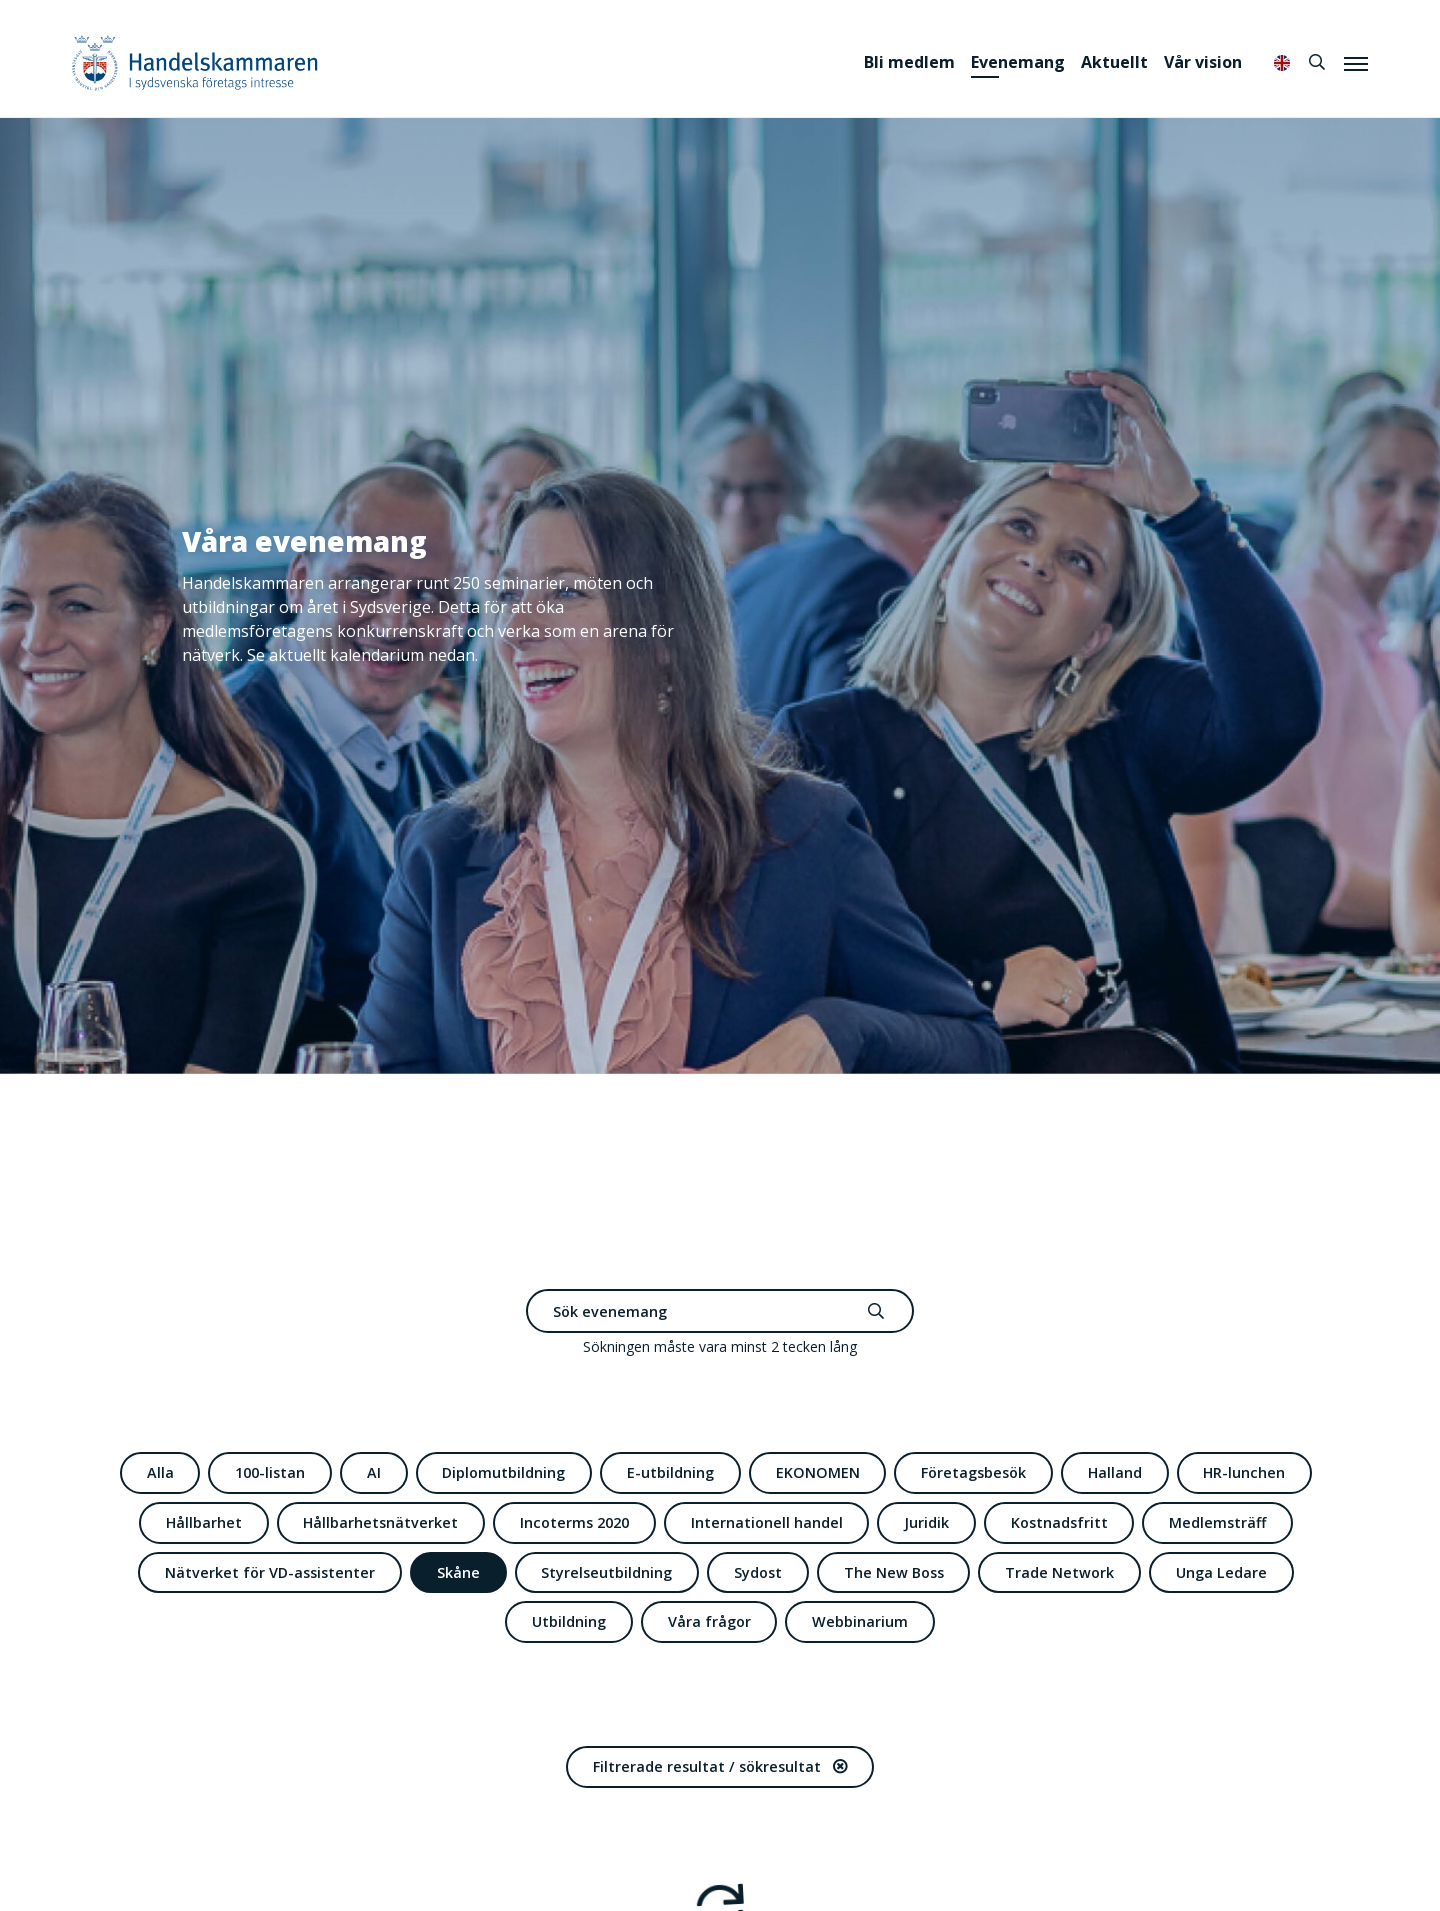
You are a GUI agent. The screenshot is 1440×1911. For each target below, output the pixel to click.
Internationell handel (767, 1522)
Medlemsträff (1217, 1522)
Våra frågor (709, 1621)
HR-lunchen (1244, 1472)
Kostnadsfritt (1059, 1522)
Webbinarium (860, 1621)
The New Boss (894, 1572)
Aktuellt (1114, 62)
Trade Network (1059, 1572)
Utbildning (569, 1621)
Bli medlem (909, 62)
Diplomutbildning (503, 1472)
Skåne (458, 1572)
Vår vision (1203, 62)
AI (374, 1472)
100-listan (270, 1472)
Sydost (758, 1572)
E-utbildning (670, 1472)
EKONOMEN (818, 1472)
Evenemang (1018, 62)
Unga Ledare (1221, 1572)
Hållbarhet (204, 1522)
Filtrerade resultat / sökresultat (720, 1766)
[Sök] (1317, 62)
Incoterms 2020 (574, 1522)
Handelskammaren (195, 62)
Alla (160, 1472)
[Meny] (1356, 63)
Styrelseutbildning (606, 1572)
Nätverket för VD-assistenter (270, 1572)
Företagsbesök (973, 1472)
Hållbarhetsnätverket (380, 1522)
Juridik (926, 1522)
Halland (1115, 1472)
